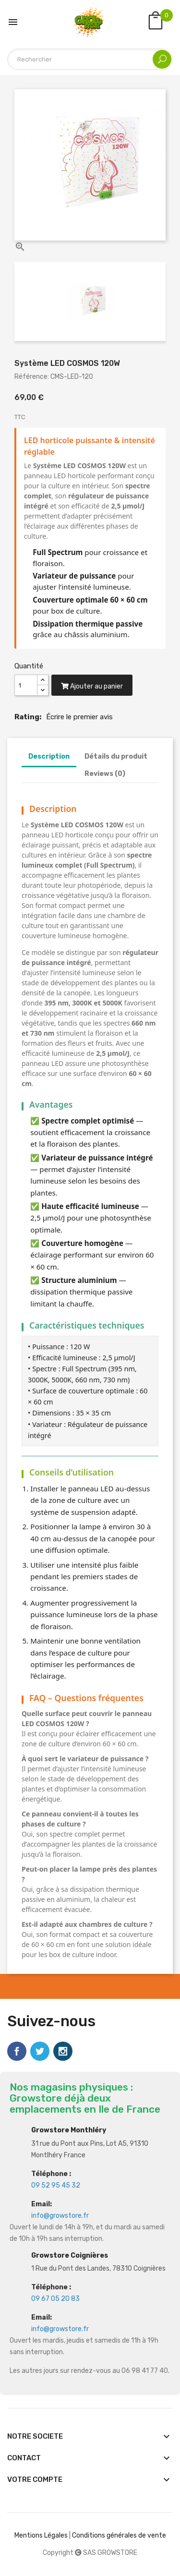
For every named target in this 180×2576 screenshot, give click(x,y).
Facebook (16, 2051)
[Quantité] (25, 685)
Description (49, 756)
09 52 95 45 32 (55, 2185)
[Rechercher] (90, 59)
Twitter (39, 2051)
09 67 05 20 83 (55, 2299)
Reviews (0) (104, 774)
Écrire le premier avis (79, 717)
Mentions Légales (41, 2535)
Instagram (62, 2051)
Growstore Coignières (69, 2255)
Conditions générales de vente (119, 2535)
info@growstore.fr (60, 2216)
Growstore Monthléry (68, 2130)
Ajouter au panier (92, 686)
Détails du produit (115, 756)
